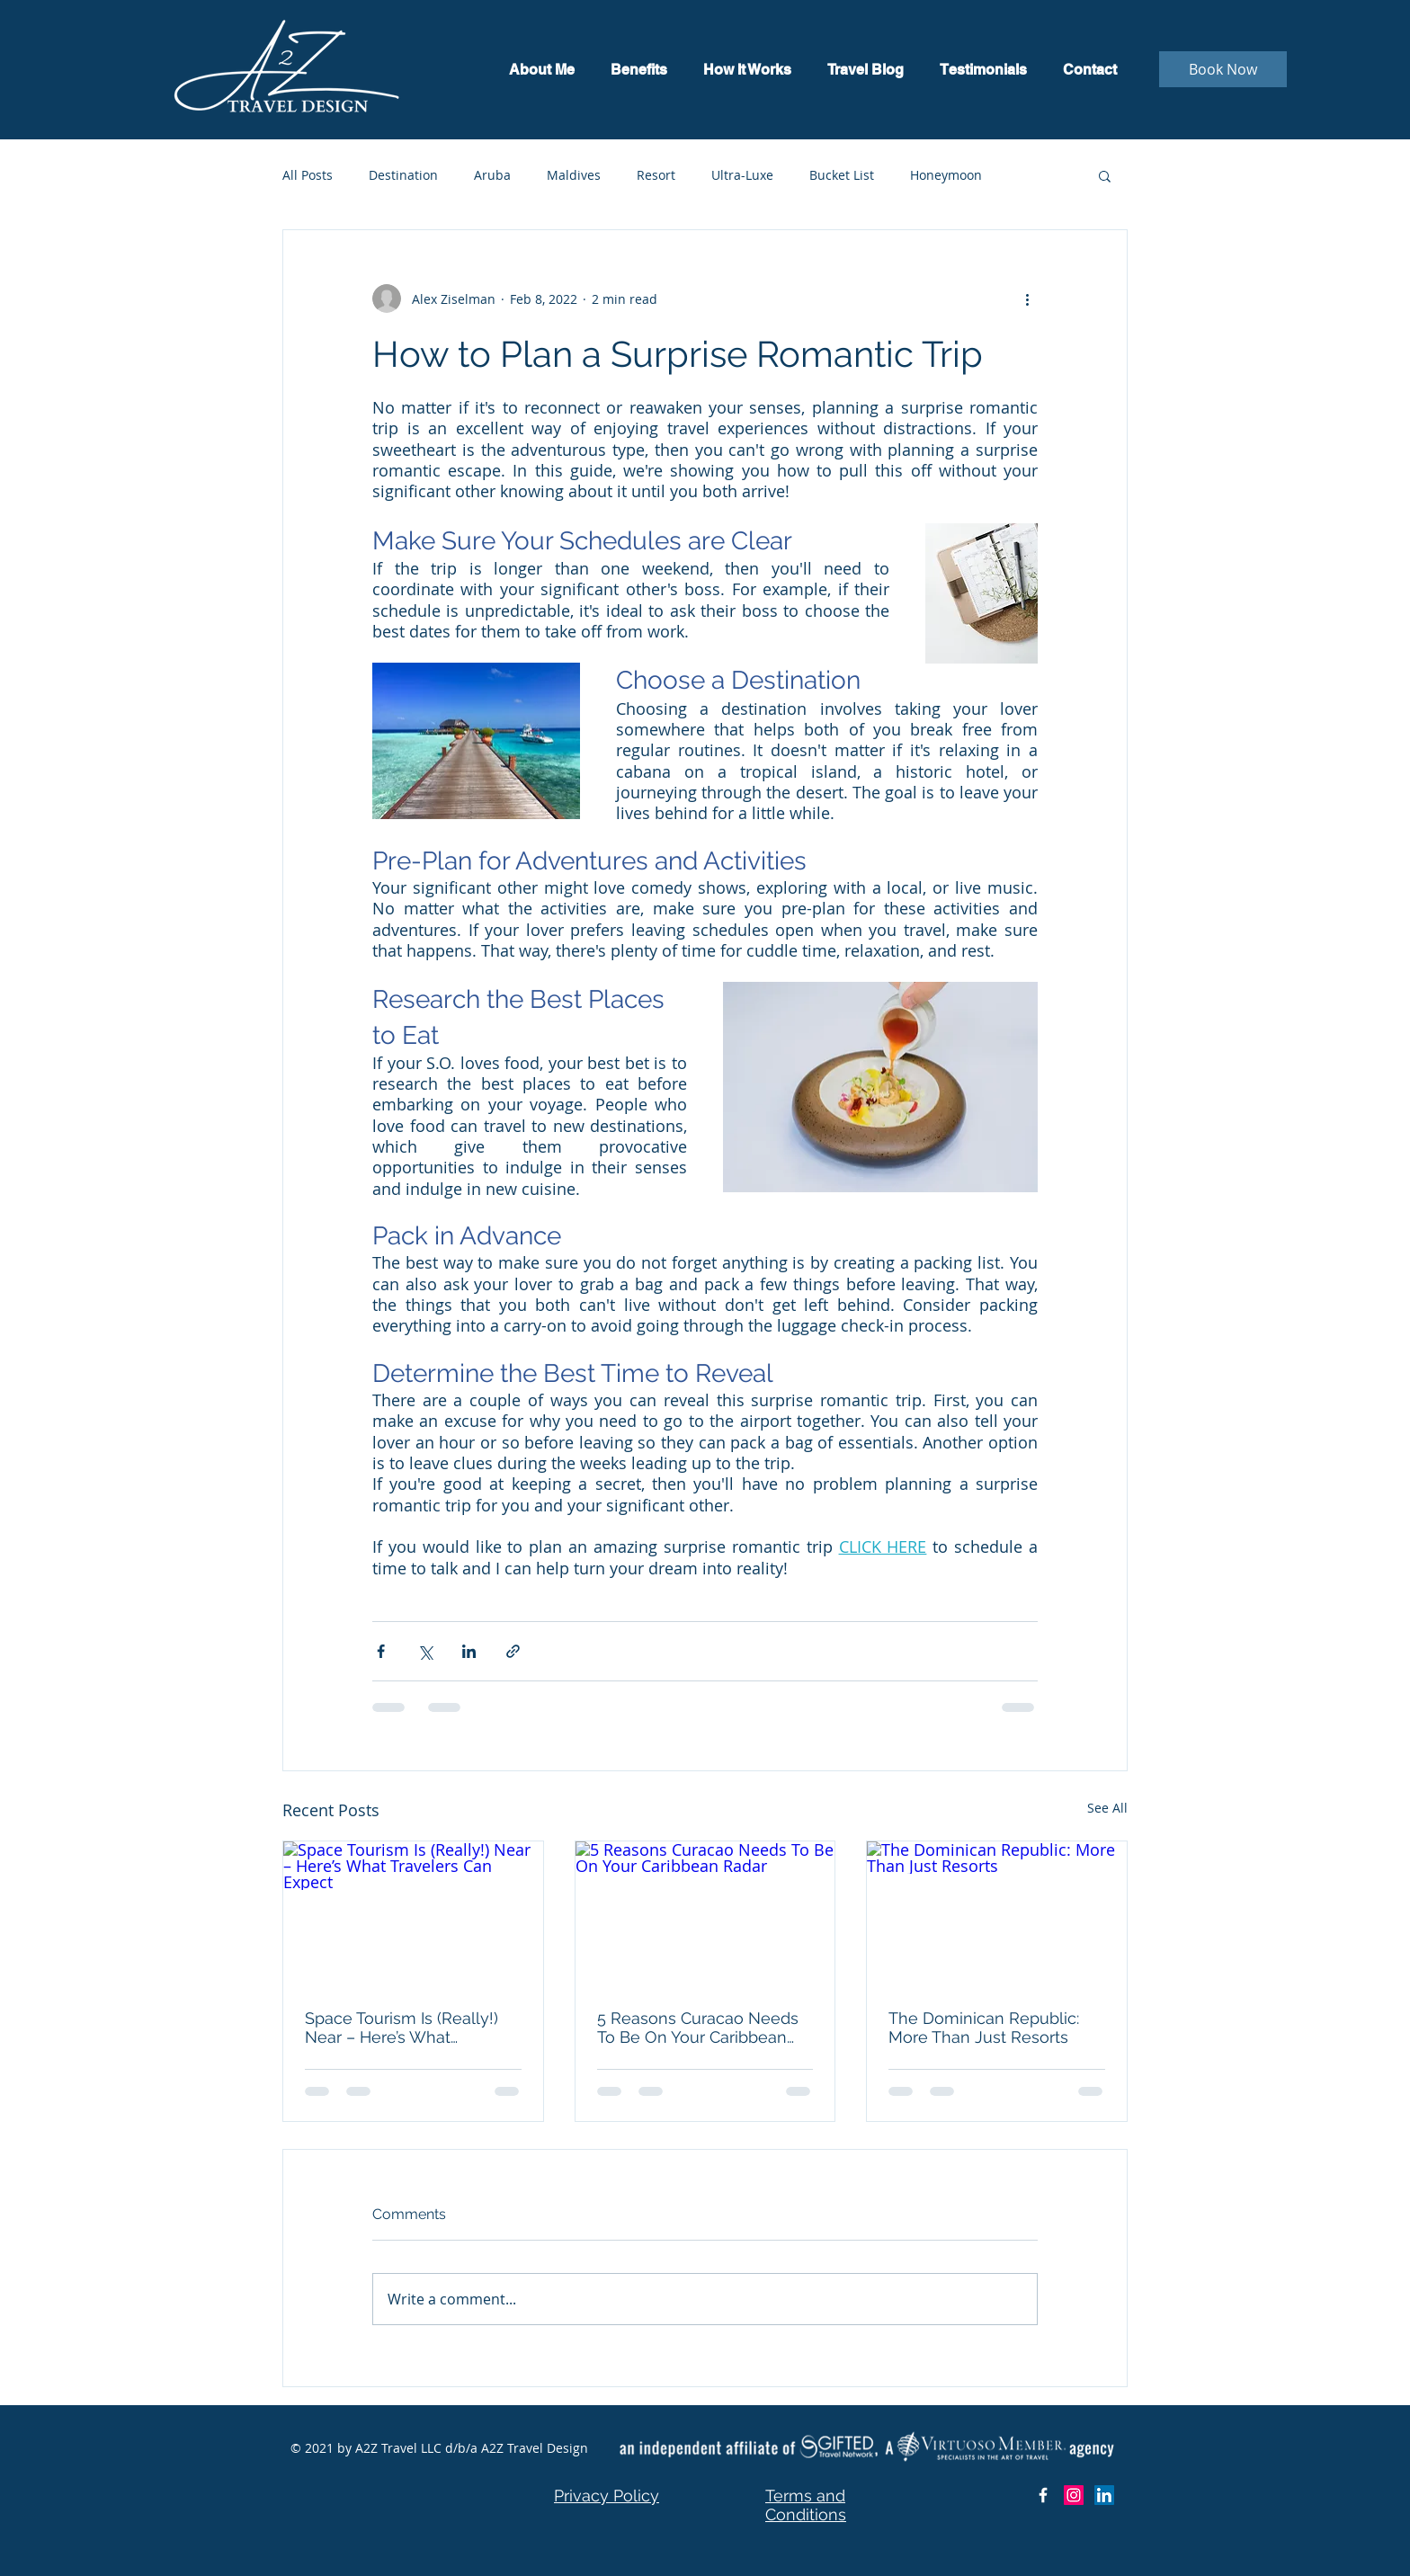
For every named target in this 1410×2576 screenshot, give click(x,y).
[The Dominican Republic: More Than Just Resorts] (997, 1914)
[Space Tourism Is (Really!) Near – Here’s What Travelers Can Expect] (413, 1914)
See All (1107, 1807)
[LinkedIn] (1104, 2495)
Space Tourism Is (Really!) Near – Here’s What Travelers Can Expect (401, 2027)
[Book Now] (1223, 69)
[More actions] (1027, 298)
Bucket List (841, 174)
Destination (403, 174)
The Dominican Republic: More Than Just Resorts (983, 2027)
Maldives (574, 174)
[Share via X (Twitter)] (424, 1651)
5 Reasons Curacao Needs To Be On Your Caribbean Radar (698, 2027)
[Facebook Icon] (1043, 2495)
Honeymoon (946, 174)
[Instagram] (1074, 2495)
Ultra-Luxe (742, 174)
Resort (656, 174)
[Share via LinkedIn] (468, 1651)
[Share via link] (513, 1651)
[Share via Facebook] (380, 1651)
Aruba (492, 174)
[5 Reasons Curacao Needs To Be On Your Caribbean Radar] (705, 1914)
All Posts (307, 174)
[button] (1104, 175)
